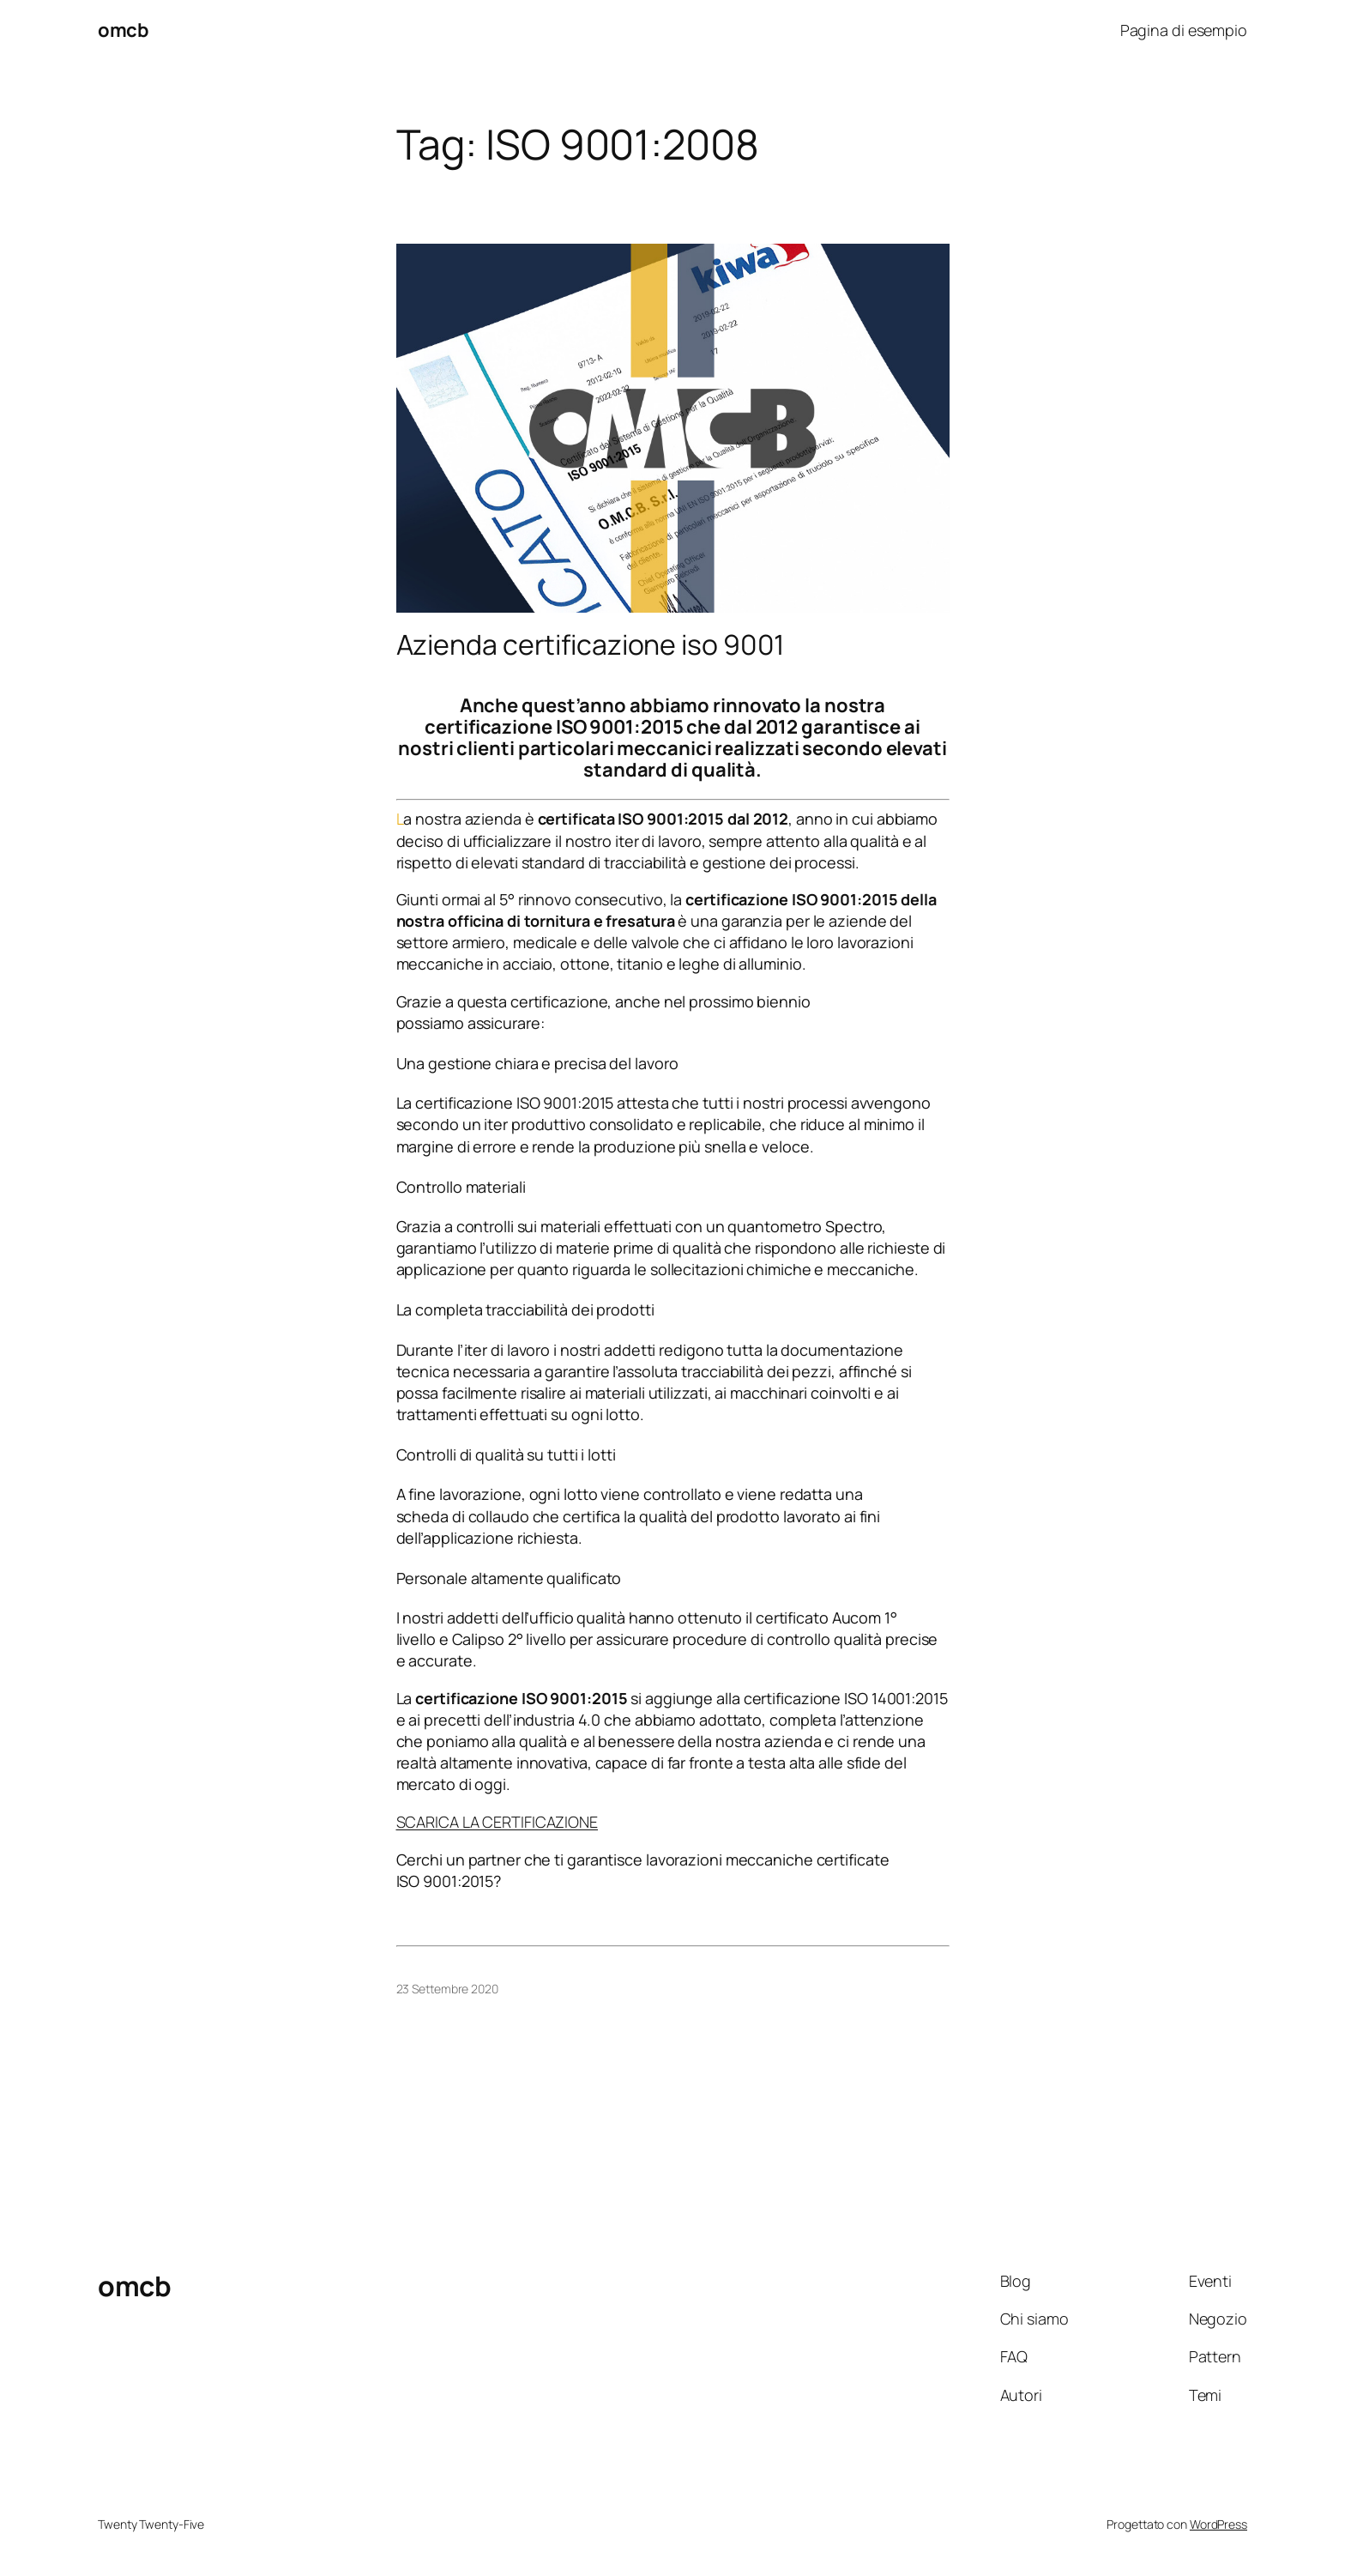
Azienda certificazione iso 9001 (590, 644)
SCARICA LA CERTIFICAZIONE (497, 1821)
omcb (123, 30)
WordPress (1218, 2524)
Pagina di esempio (1183, 30)
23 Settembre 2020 (447, 1988)
